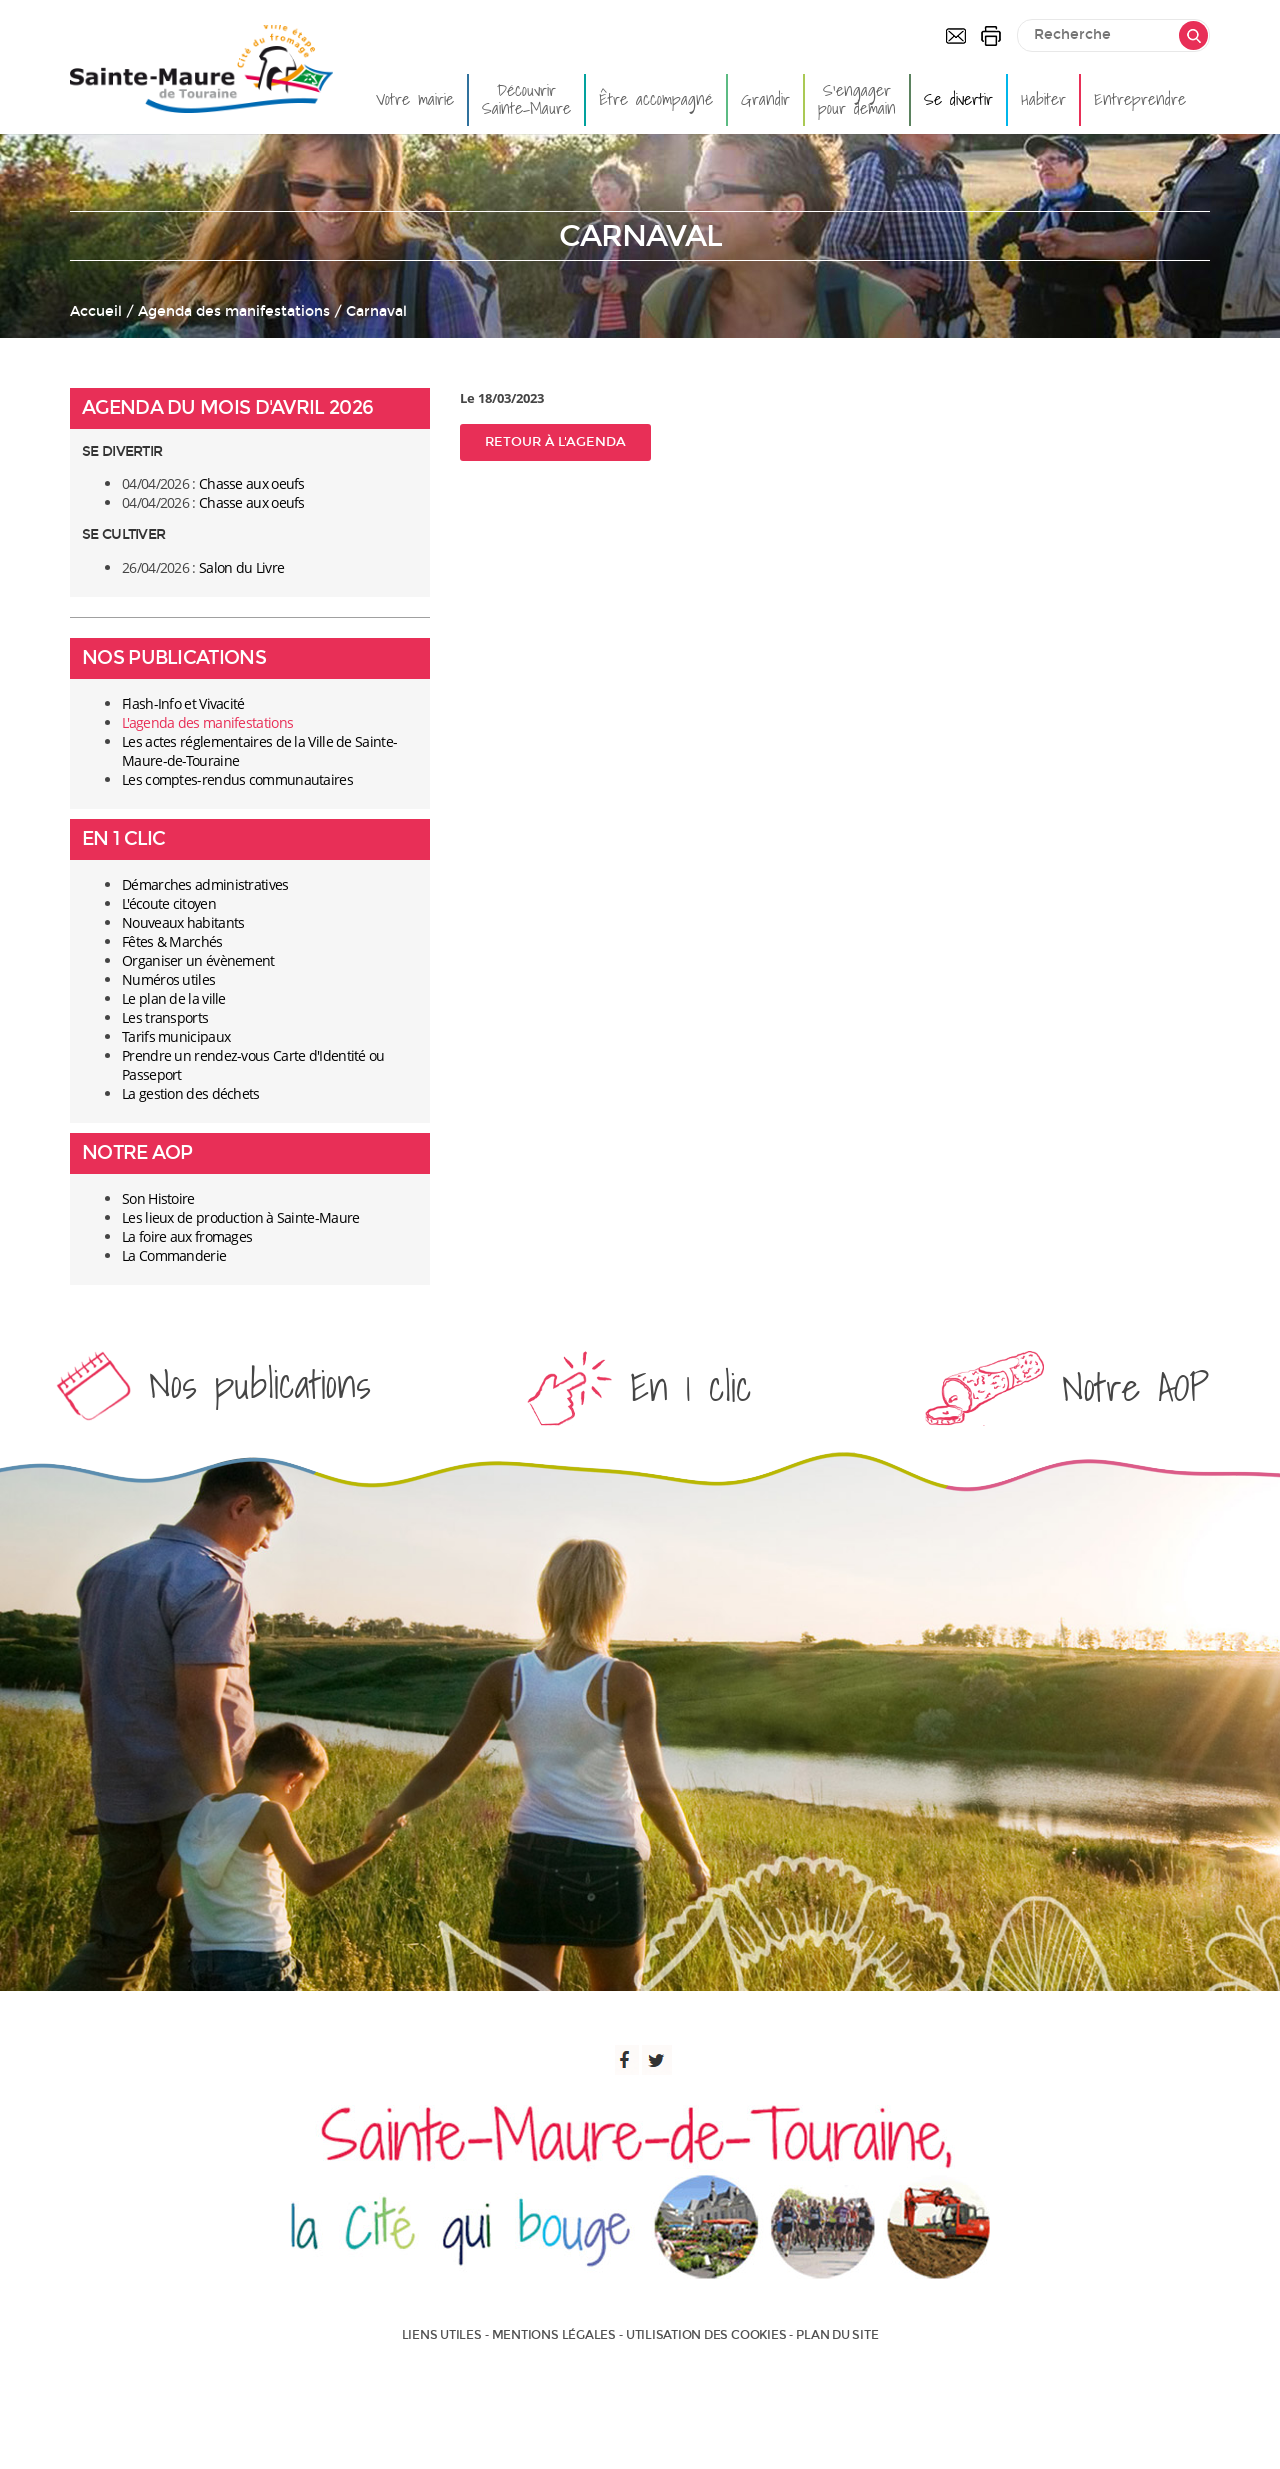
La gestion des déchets (191, 1093)
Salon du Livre (241, 567)
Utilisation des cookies (706, 2335)
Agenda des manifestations (234, 311)
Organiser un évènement (198, 960)
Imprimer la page (991, 36)
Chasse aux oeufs (252, 483)
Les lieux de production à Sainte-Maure (240, 1217)
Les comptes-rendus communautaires (237, 779)
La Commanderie (174, 1255)
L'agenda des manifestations (207, 722)
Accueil (96, 311)
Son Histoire (158, 1198)
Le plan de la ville (174, 998)
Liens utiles (442, 2335)
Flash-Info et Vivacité (183, 703)
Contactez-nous (956, 36)
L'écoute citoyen (169, 903)
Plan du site (837, 2335)
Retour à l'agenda (555, 442)
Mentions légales (554, 2335)
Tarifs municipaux (176, 1036)
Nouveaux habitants (183, 922)
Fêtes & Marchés (172, 941)
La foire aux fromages (187, 1236)
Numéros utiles (168, 979)
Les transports (165, 1017)
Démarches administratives (205, 884)
